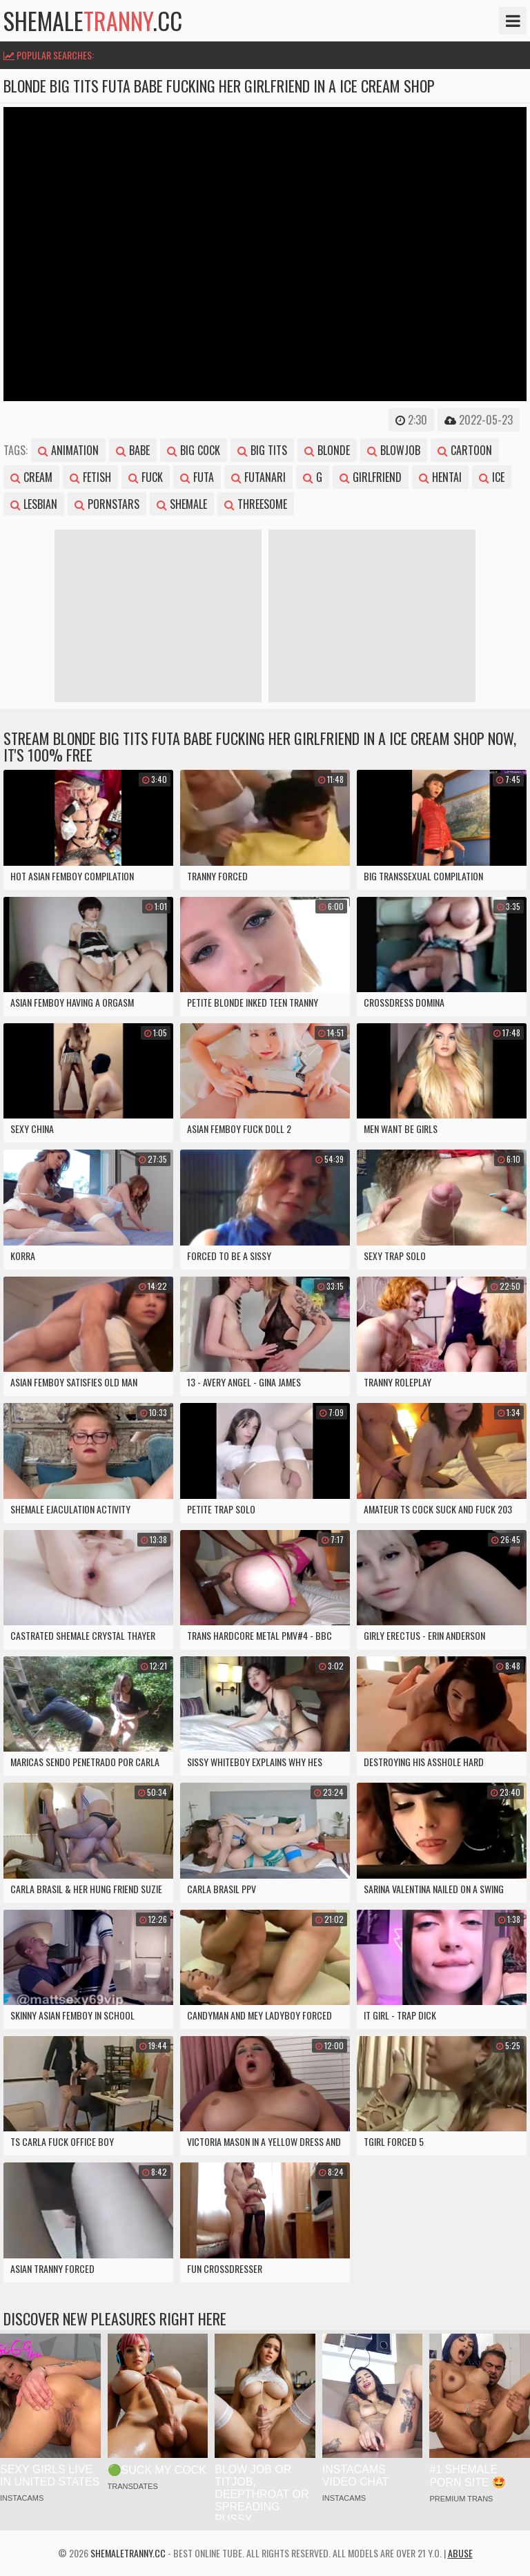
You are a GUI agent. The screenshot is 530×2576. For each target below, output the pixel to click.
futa (197, 477)
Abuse (460, 2553)
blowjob (393, 450)
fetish (90, 477)
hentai (440, 477)
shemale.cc (92, 21)
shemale (182, 504)
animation (68, 450)
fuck (145, 477)
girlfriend (371, 477)
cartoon (465, 450)
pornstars (107, 504)
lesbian (33, 504)
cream (31, 477)
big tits (262, 450)
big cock (193, 450)
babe (133, 450)
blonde (327, 450)
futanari (258, 477)
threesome (255, 504)
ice (491, 477)
